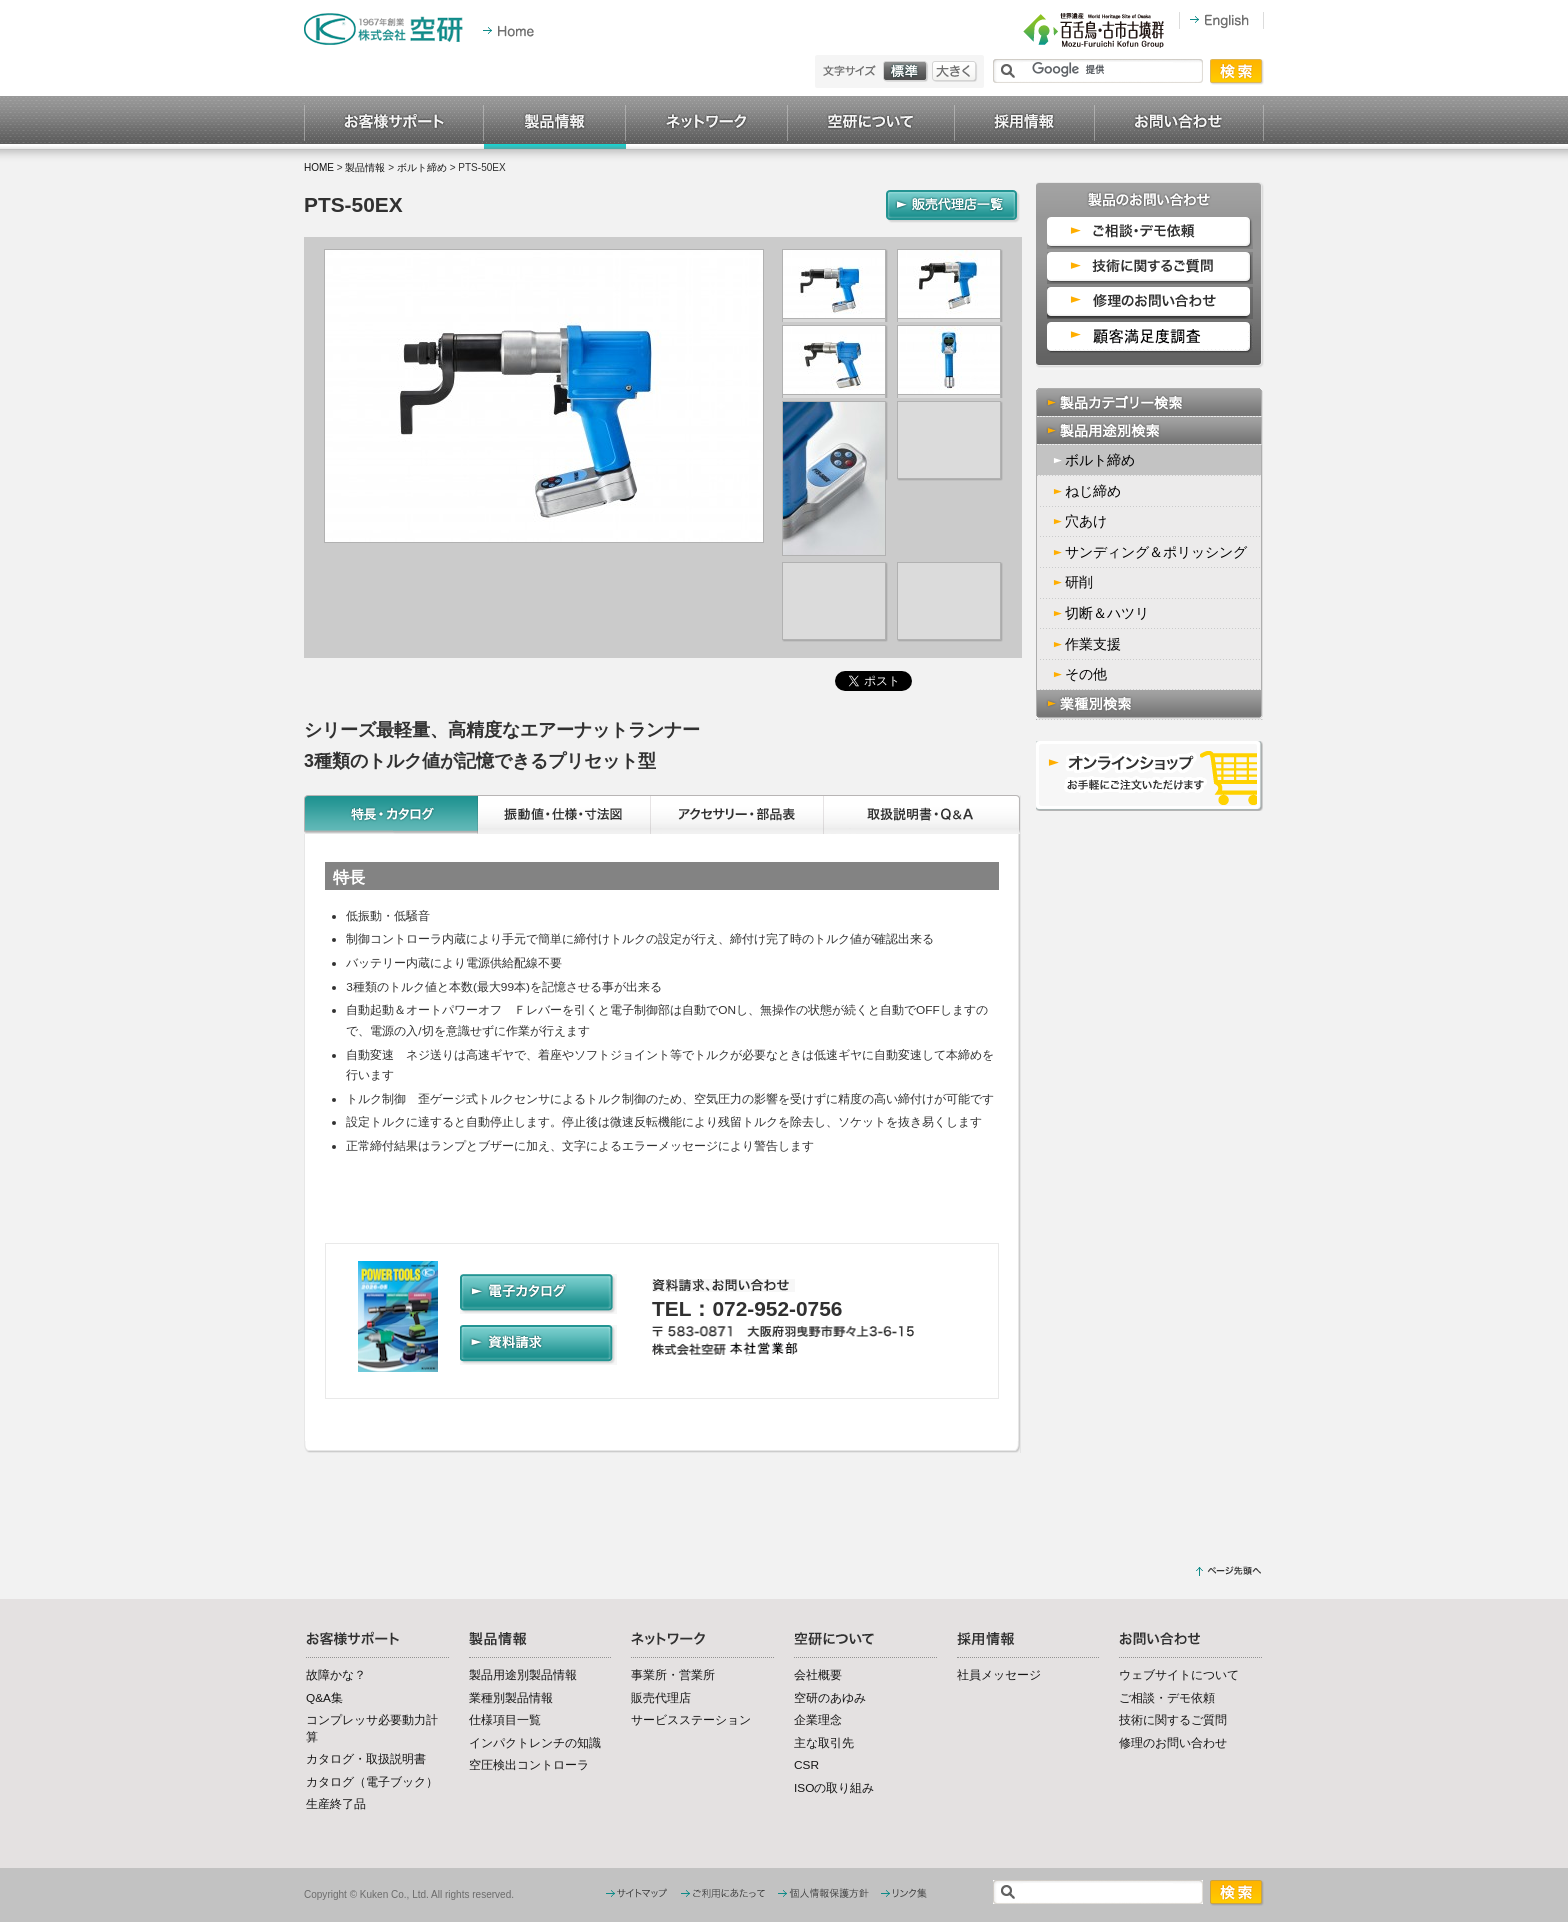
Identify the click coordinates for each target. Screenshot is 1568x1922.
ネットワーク (707, 123)
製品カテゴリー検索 (1150, 402)
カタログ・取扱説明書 (366, 1759)
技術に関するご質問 (1173, 1720)
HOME (319, 167)
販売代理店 (661, 1698)
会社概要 (818, 1675)
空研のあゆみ (830, 1698)
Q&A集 (324, 1698)
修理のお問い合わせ (1173, 1743)
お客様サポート (394, 123)
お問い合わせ (1179, 123)
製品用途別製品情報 (523, 1675)
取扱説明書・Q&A (923, 814)
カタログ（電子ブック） (372, 1782)
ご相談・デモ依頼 (1167, 1698)
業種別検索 (1150, 704)
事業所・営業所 (673, 1675)
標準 (907, 71)
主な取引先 (824, 1743)
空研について (871, 123)
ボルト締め (422, 167)
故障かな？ (336, 1675)
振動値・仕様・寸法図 (564, 814)
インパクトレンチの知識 (535, 1743)
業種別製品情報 (511, 1698)
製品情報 (555, 123)
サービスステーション (691, 1720)
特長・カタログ (391, 814)
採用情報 (1025, 123)
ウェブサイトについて (1179, 1675)
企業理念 (818, 1720)
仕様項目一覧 (505, 1720)
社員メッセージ (999, 1675)
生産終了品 (336, 1804)
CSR (806, 1765)
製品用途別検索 (1150, 430)
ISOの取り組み (834, 1788)
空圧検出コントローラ (529, 1765)
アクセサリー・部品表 (737, 814)
